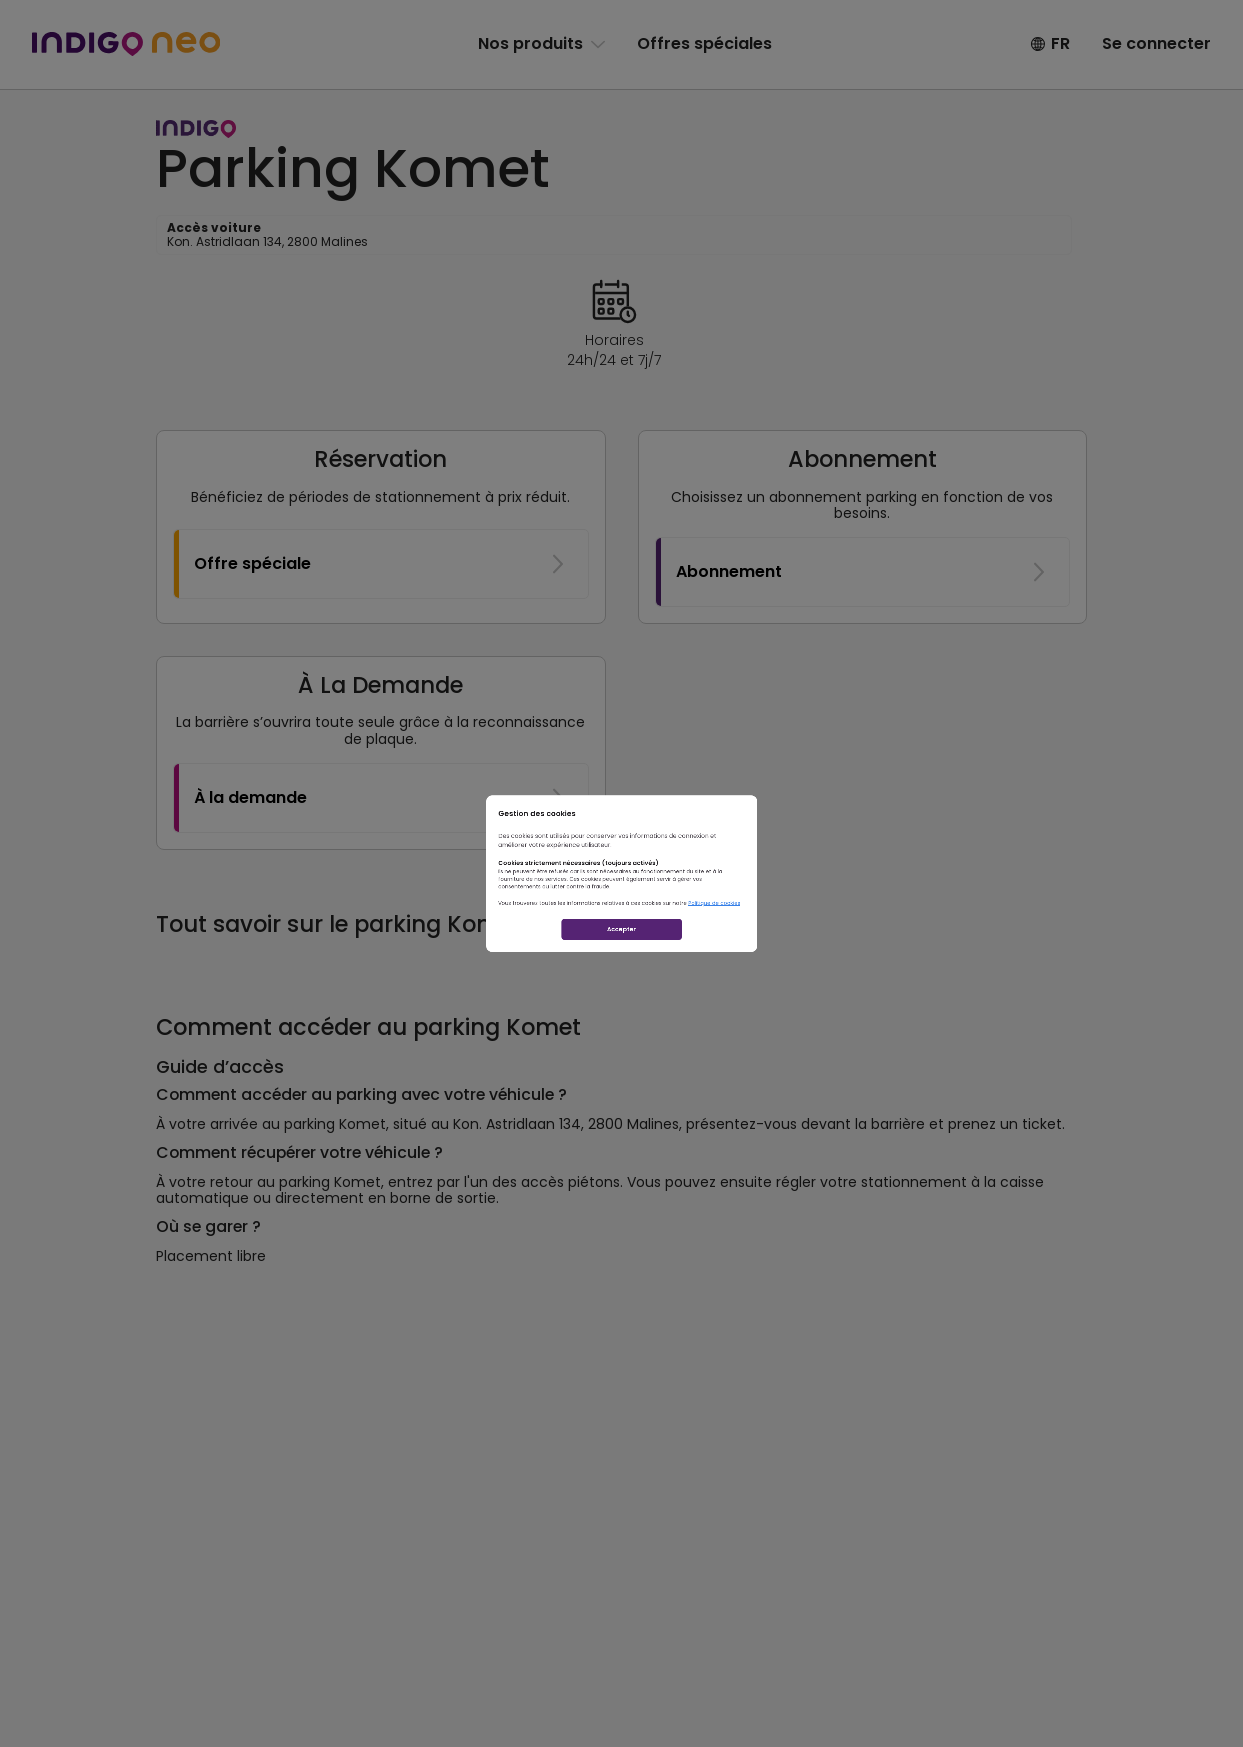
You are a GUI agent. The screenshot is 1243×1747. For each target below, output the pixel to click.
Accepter (622, 1021)
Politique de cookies (868, 952)
